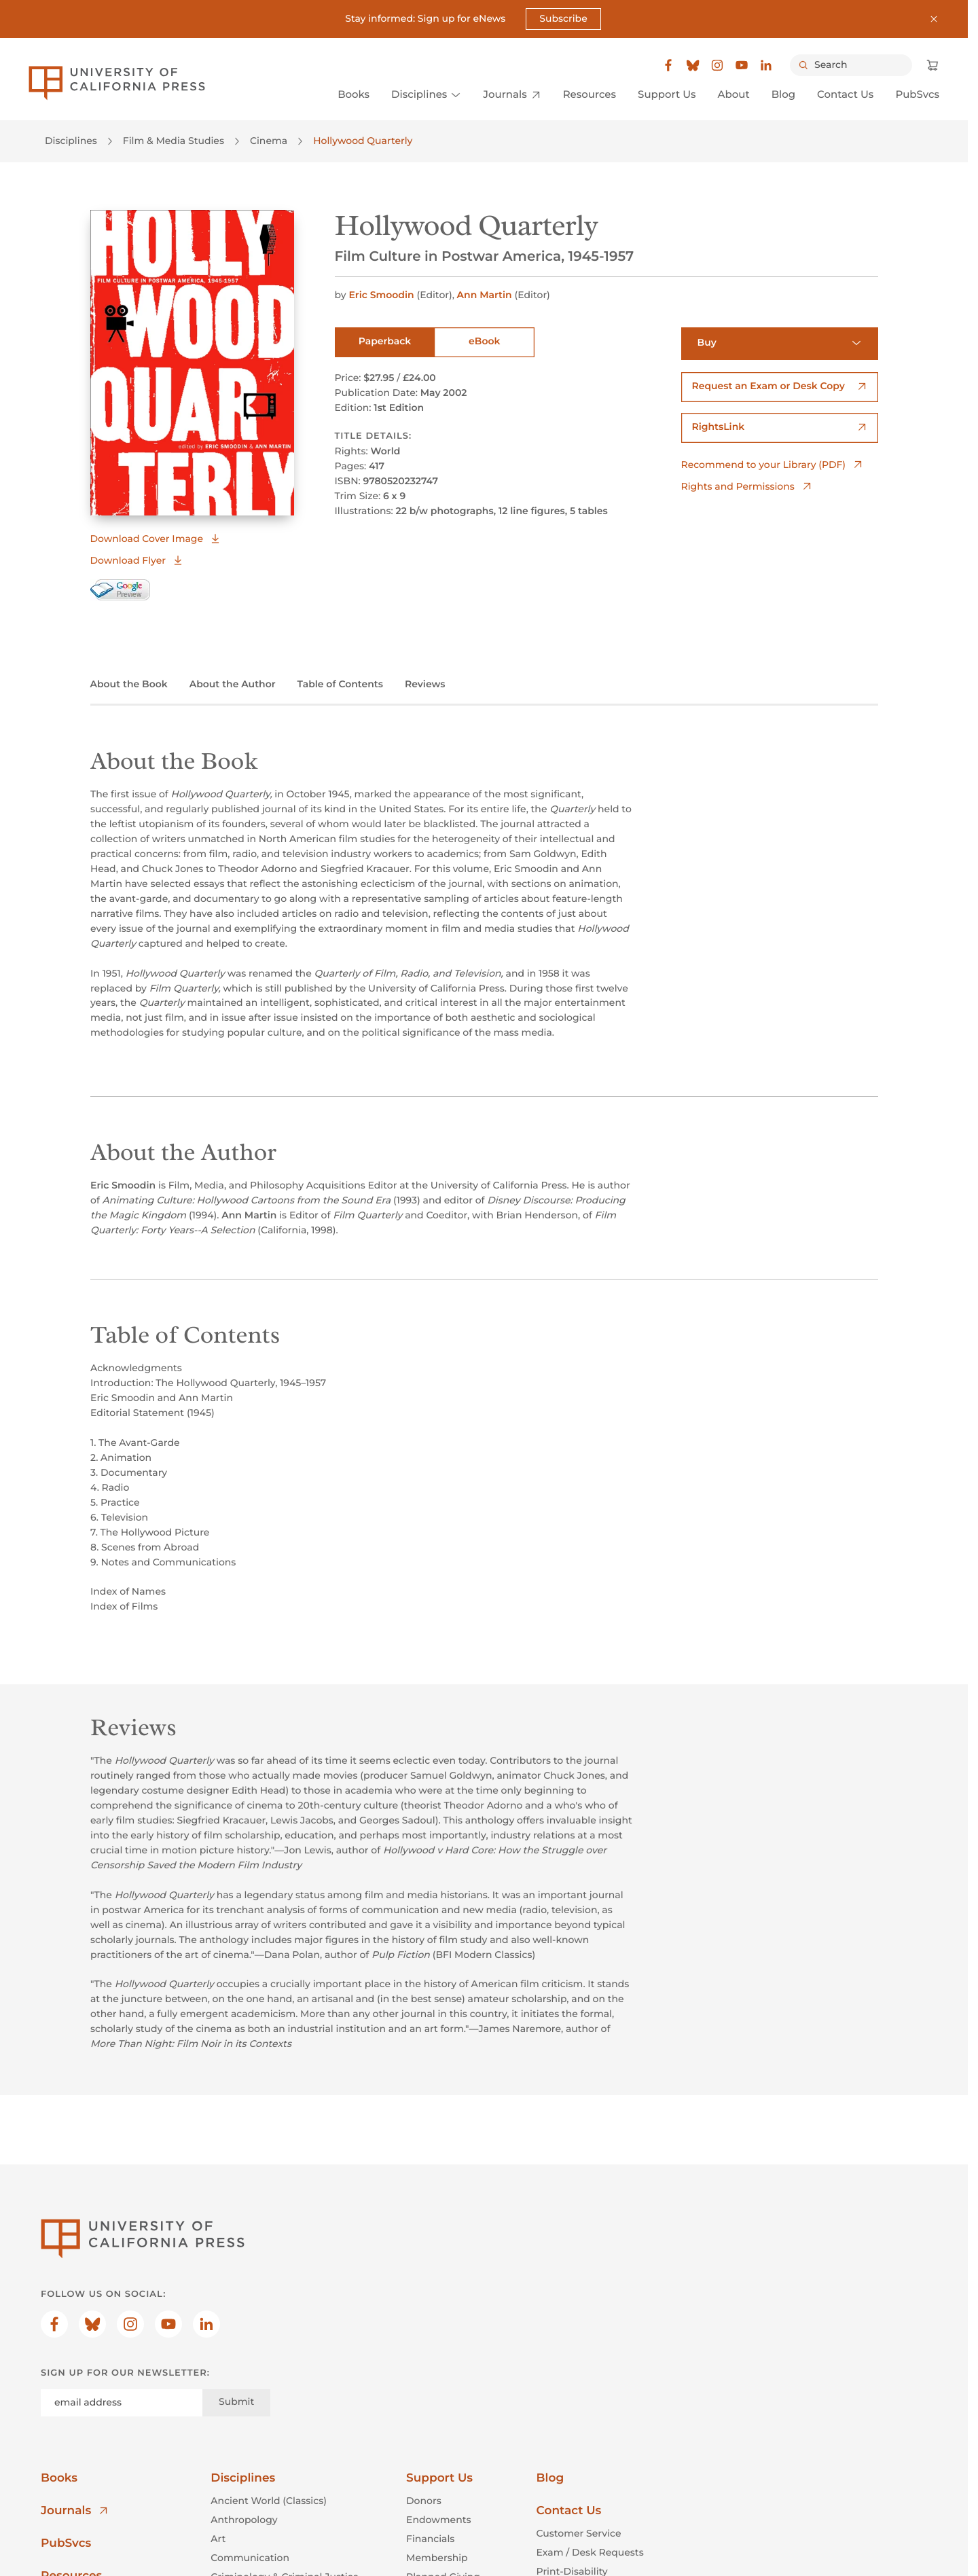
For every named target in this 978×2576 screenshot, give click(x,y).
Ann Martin (486, 295)
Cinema (268, 140)
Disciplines (71, 140)
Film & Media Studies (173, 140)
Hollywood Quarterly (362, 140)
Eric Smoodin (382, 295)
